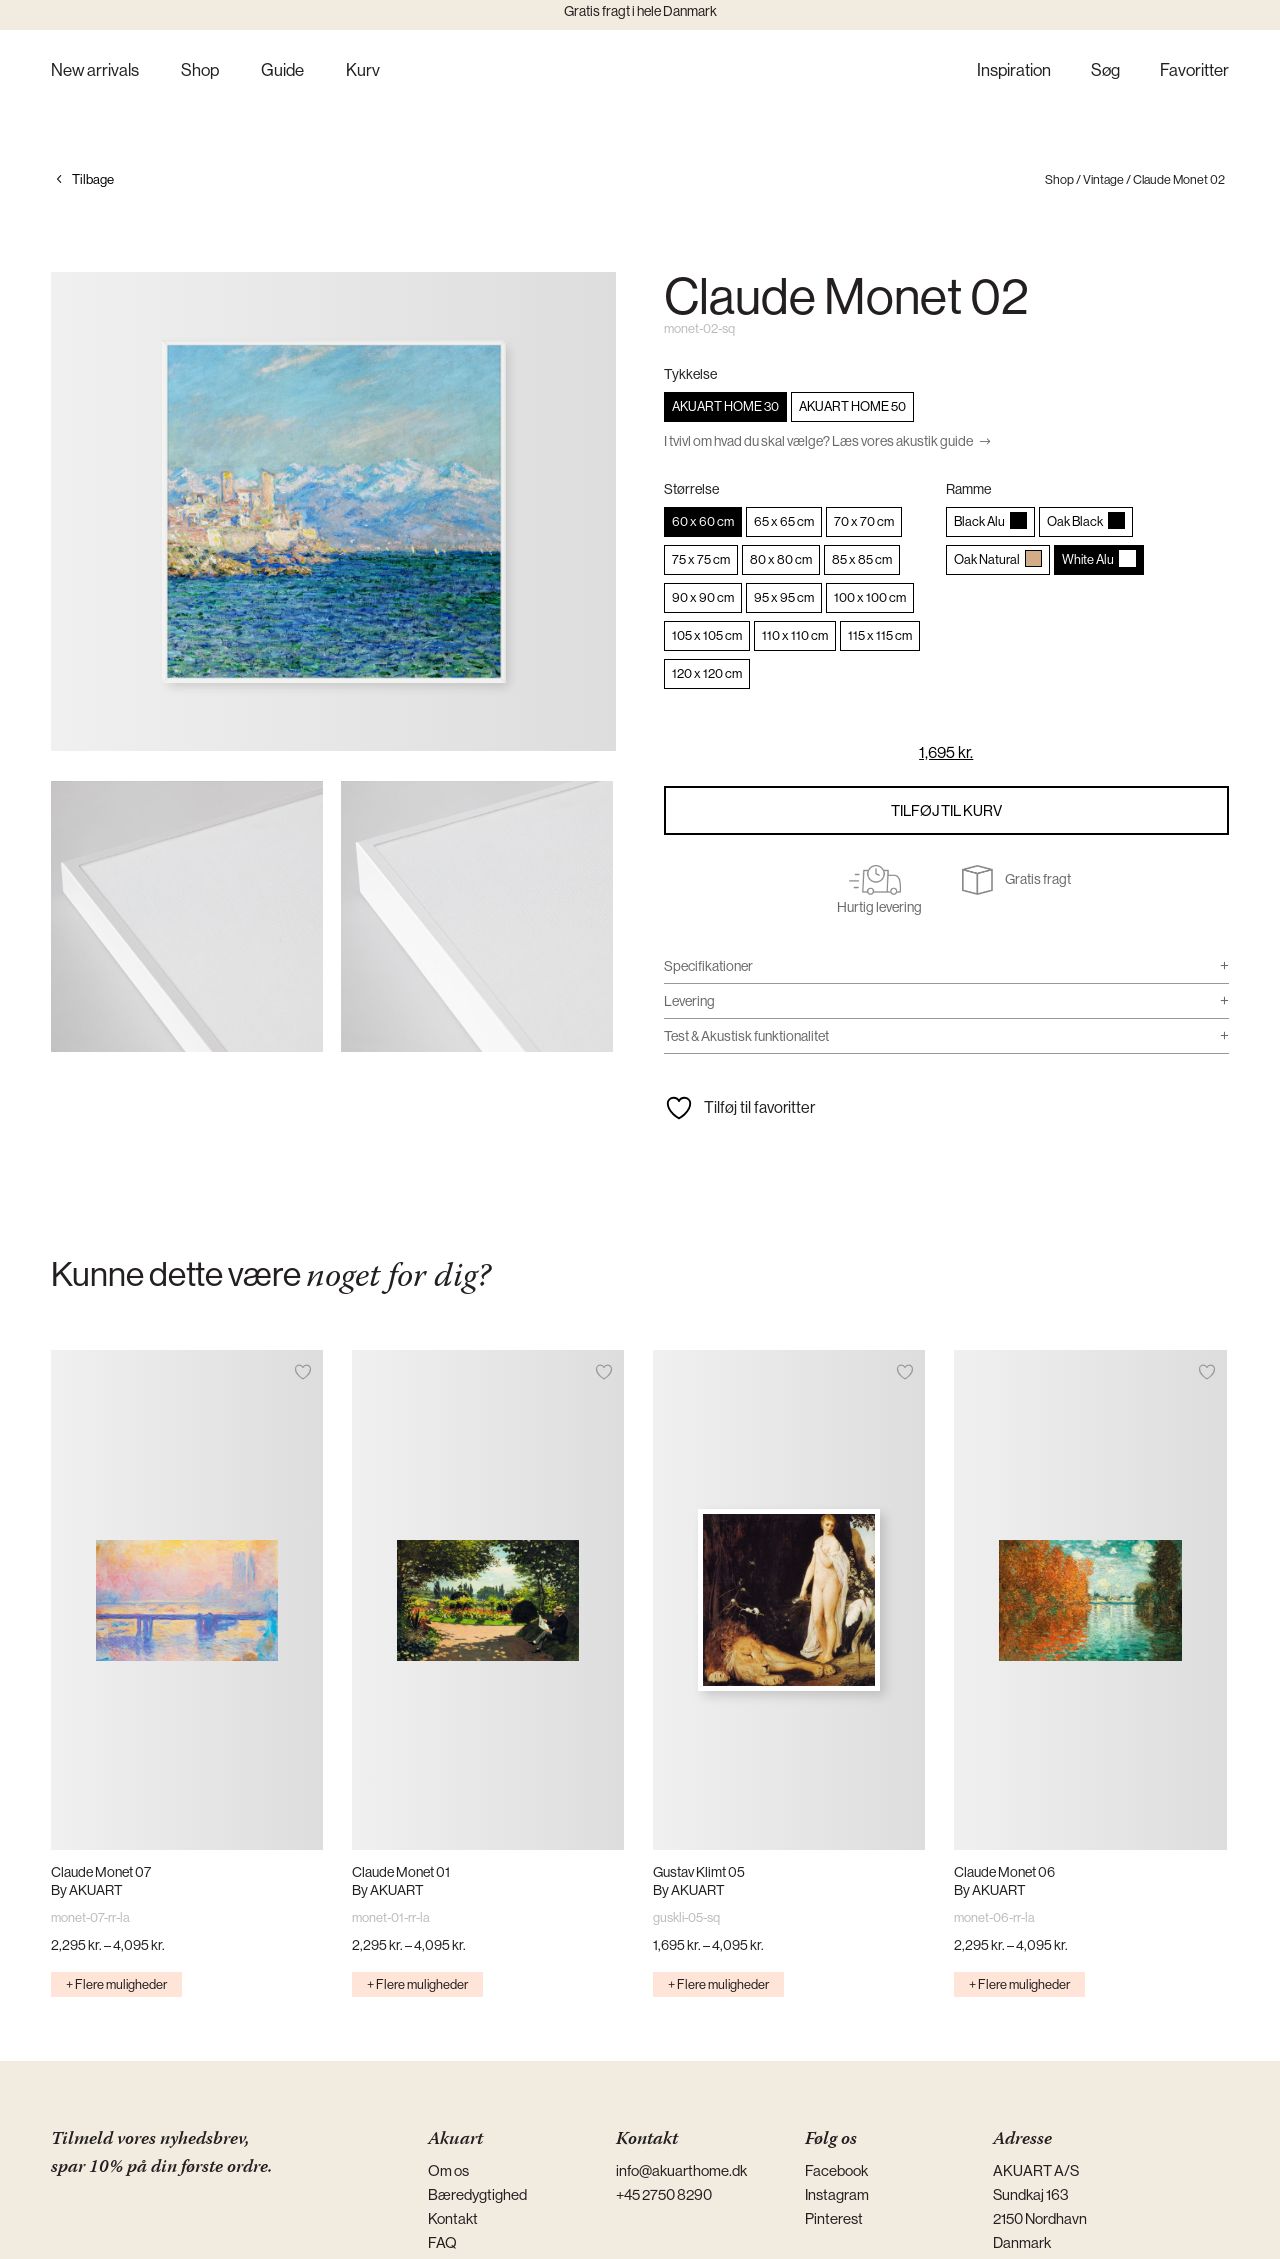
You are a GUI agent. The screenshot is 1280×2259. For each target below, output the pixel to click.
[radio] (725, 407)
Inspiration (1014, 71)
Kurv (363, 71)
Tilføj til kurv (946, 810)
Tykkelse (690, 374)
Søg (1105, 71)
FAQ (442, 2242)
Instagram (837, 2194)
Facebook (836, 2170)
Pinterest (834, 2218)
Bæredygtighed (477, 2194)
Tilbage (93, 179)
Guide (282, 71)
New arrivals (95, 71)
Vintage (1103, 179)
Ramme (968, 489)
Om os (448, 2170)
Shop (200, 71)
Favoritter (1194, 71)
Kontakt (453, 2218)
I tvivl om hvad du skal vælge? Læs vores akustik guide (818, 441)
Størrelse (691, 489)
